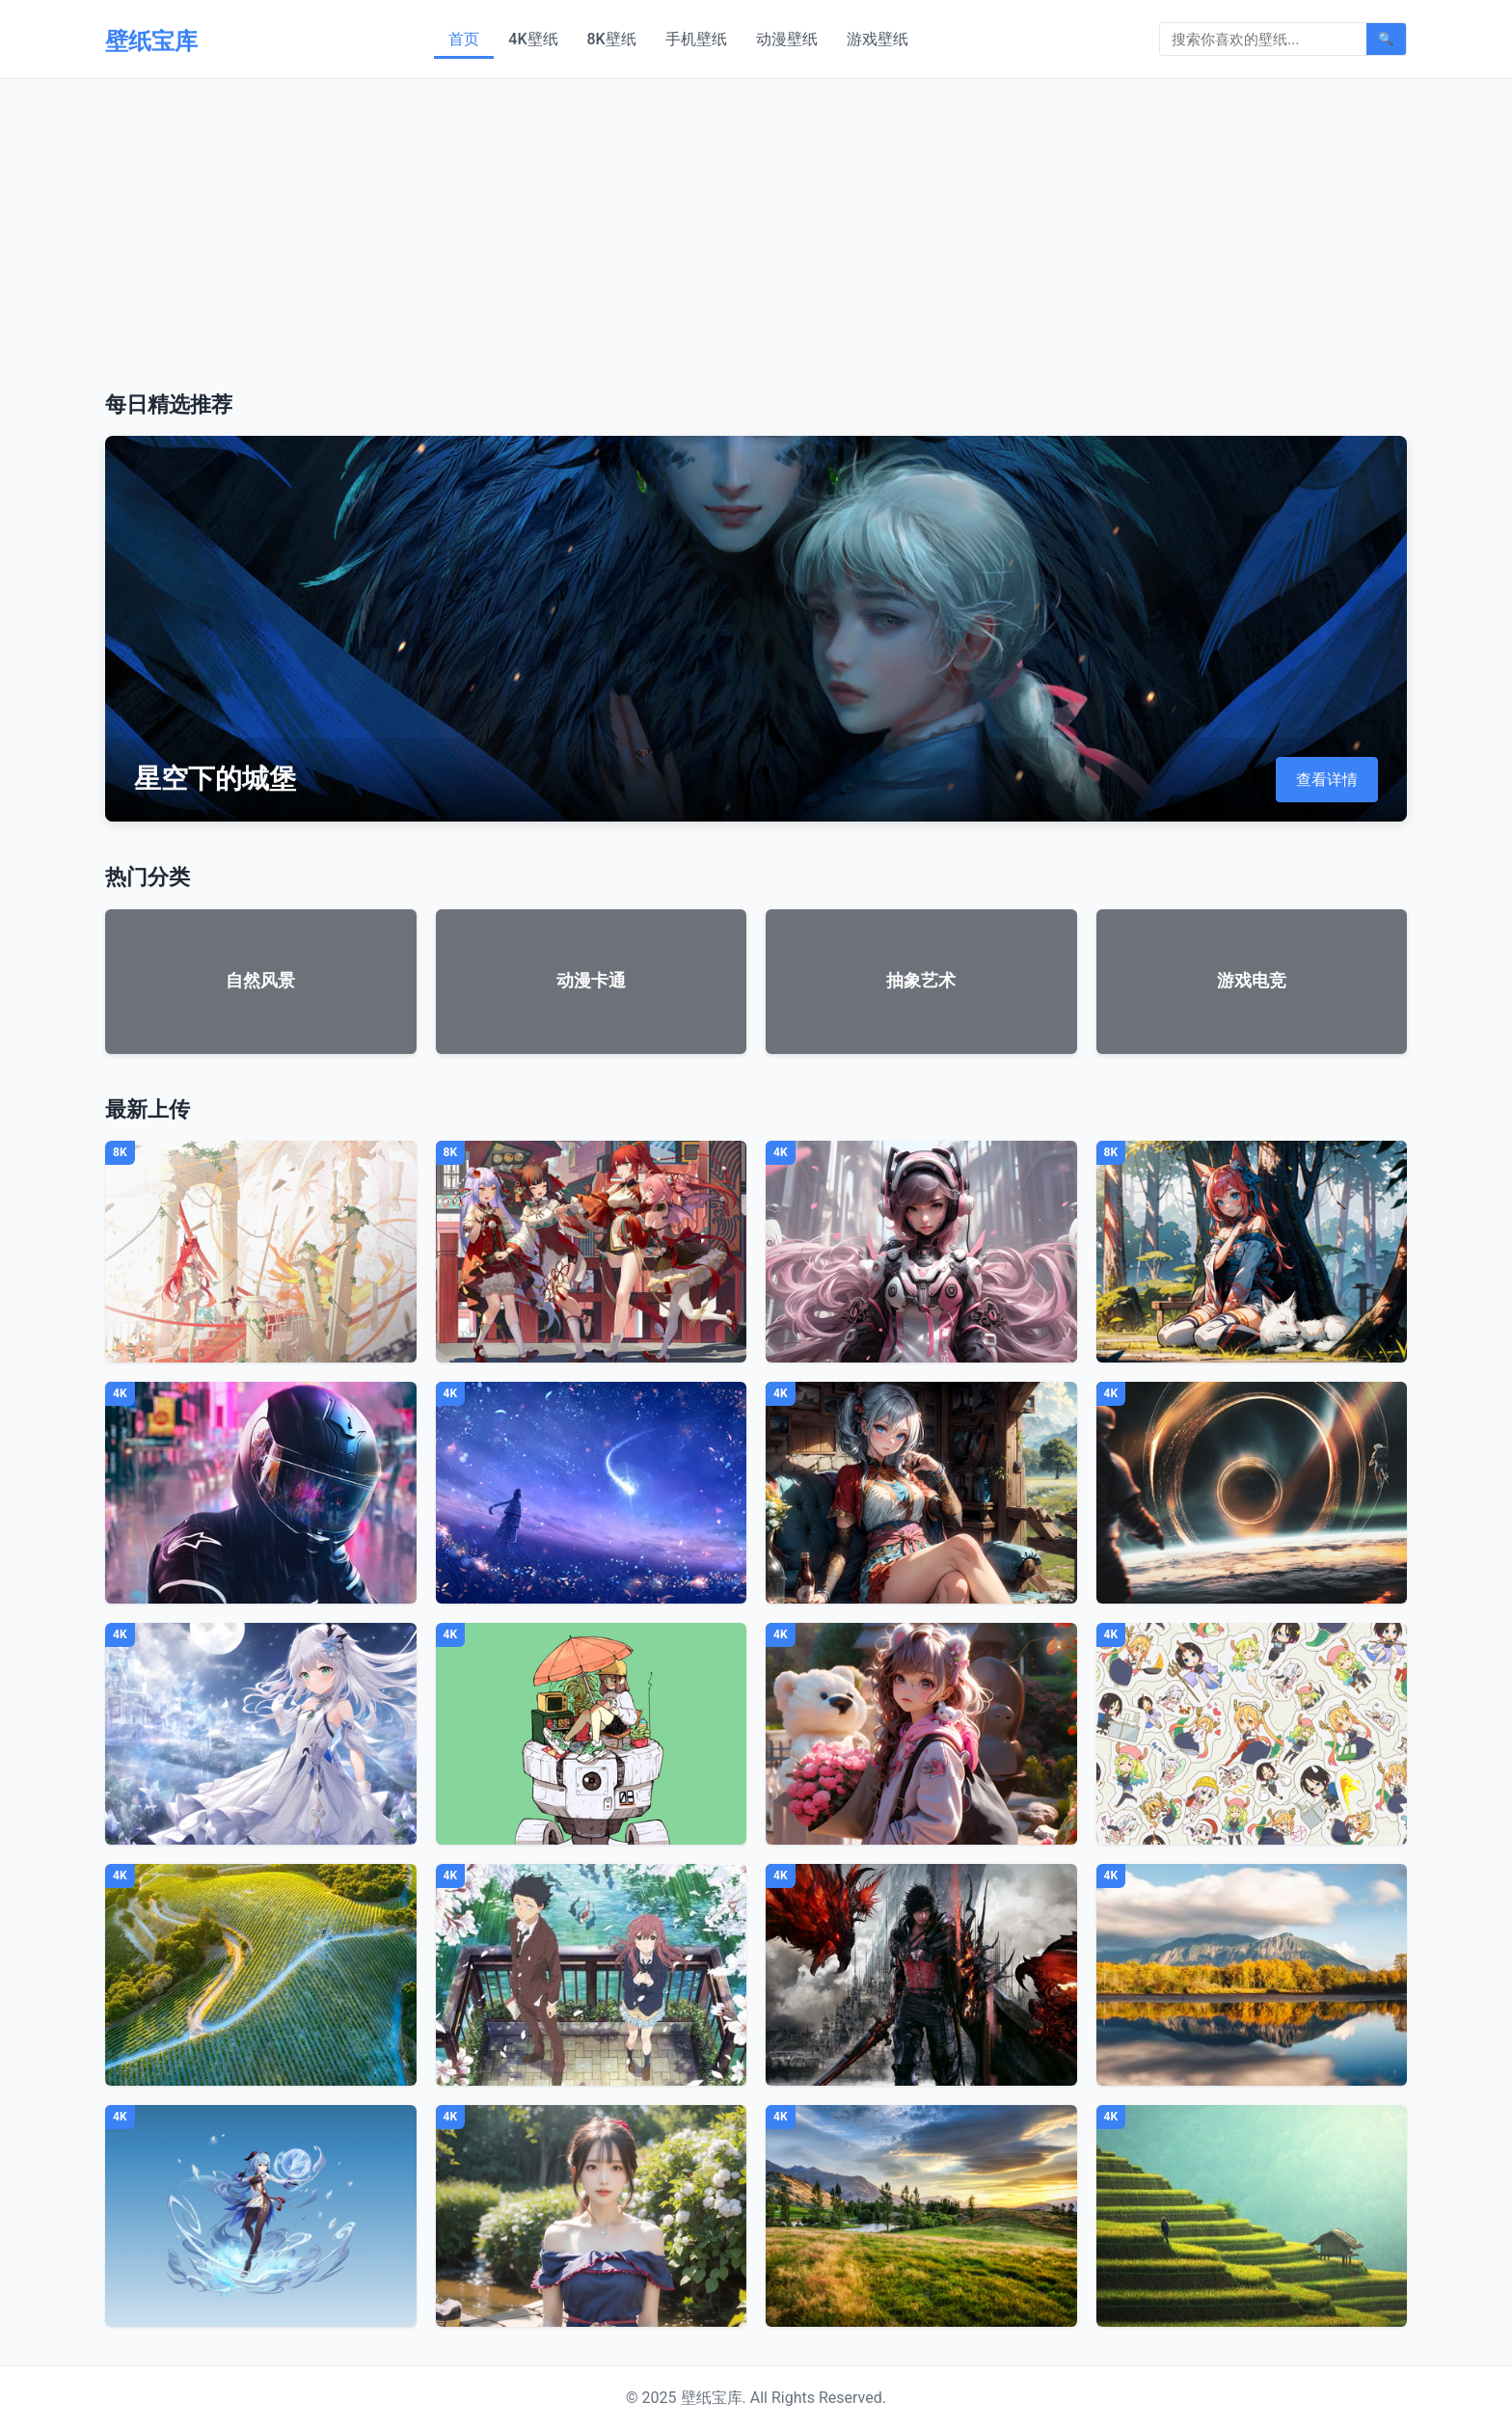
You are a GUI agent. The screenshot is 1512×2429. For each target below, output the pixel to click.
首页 (463, 39)
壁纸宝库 (151, 41)
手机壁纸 (696, 39)
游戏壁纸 (877, 39)
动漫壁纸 (787, 39)
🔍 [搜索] (1386, 39)
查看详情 (1327, 779)
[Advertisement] (756, 224)
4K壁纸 (532, 39)
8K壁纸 (611, 39)
